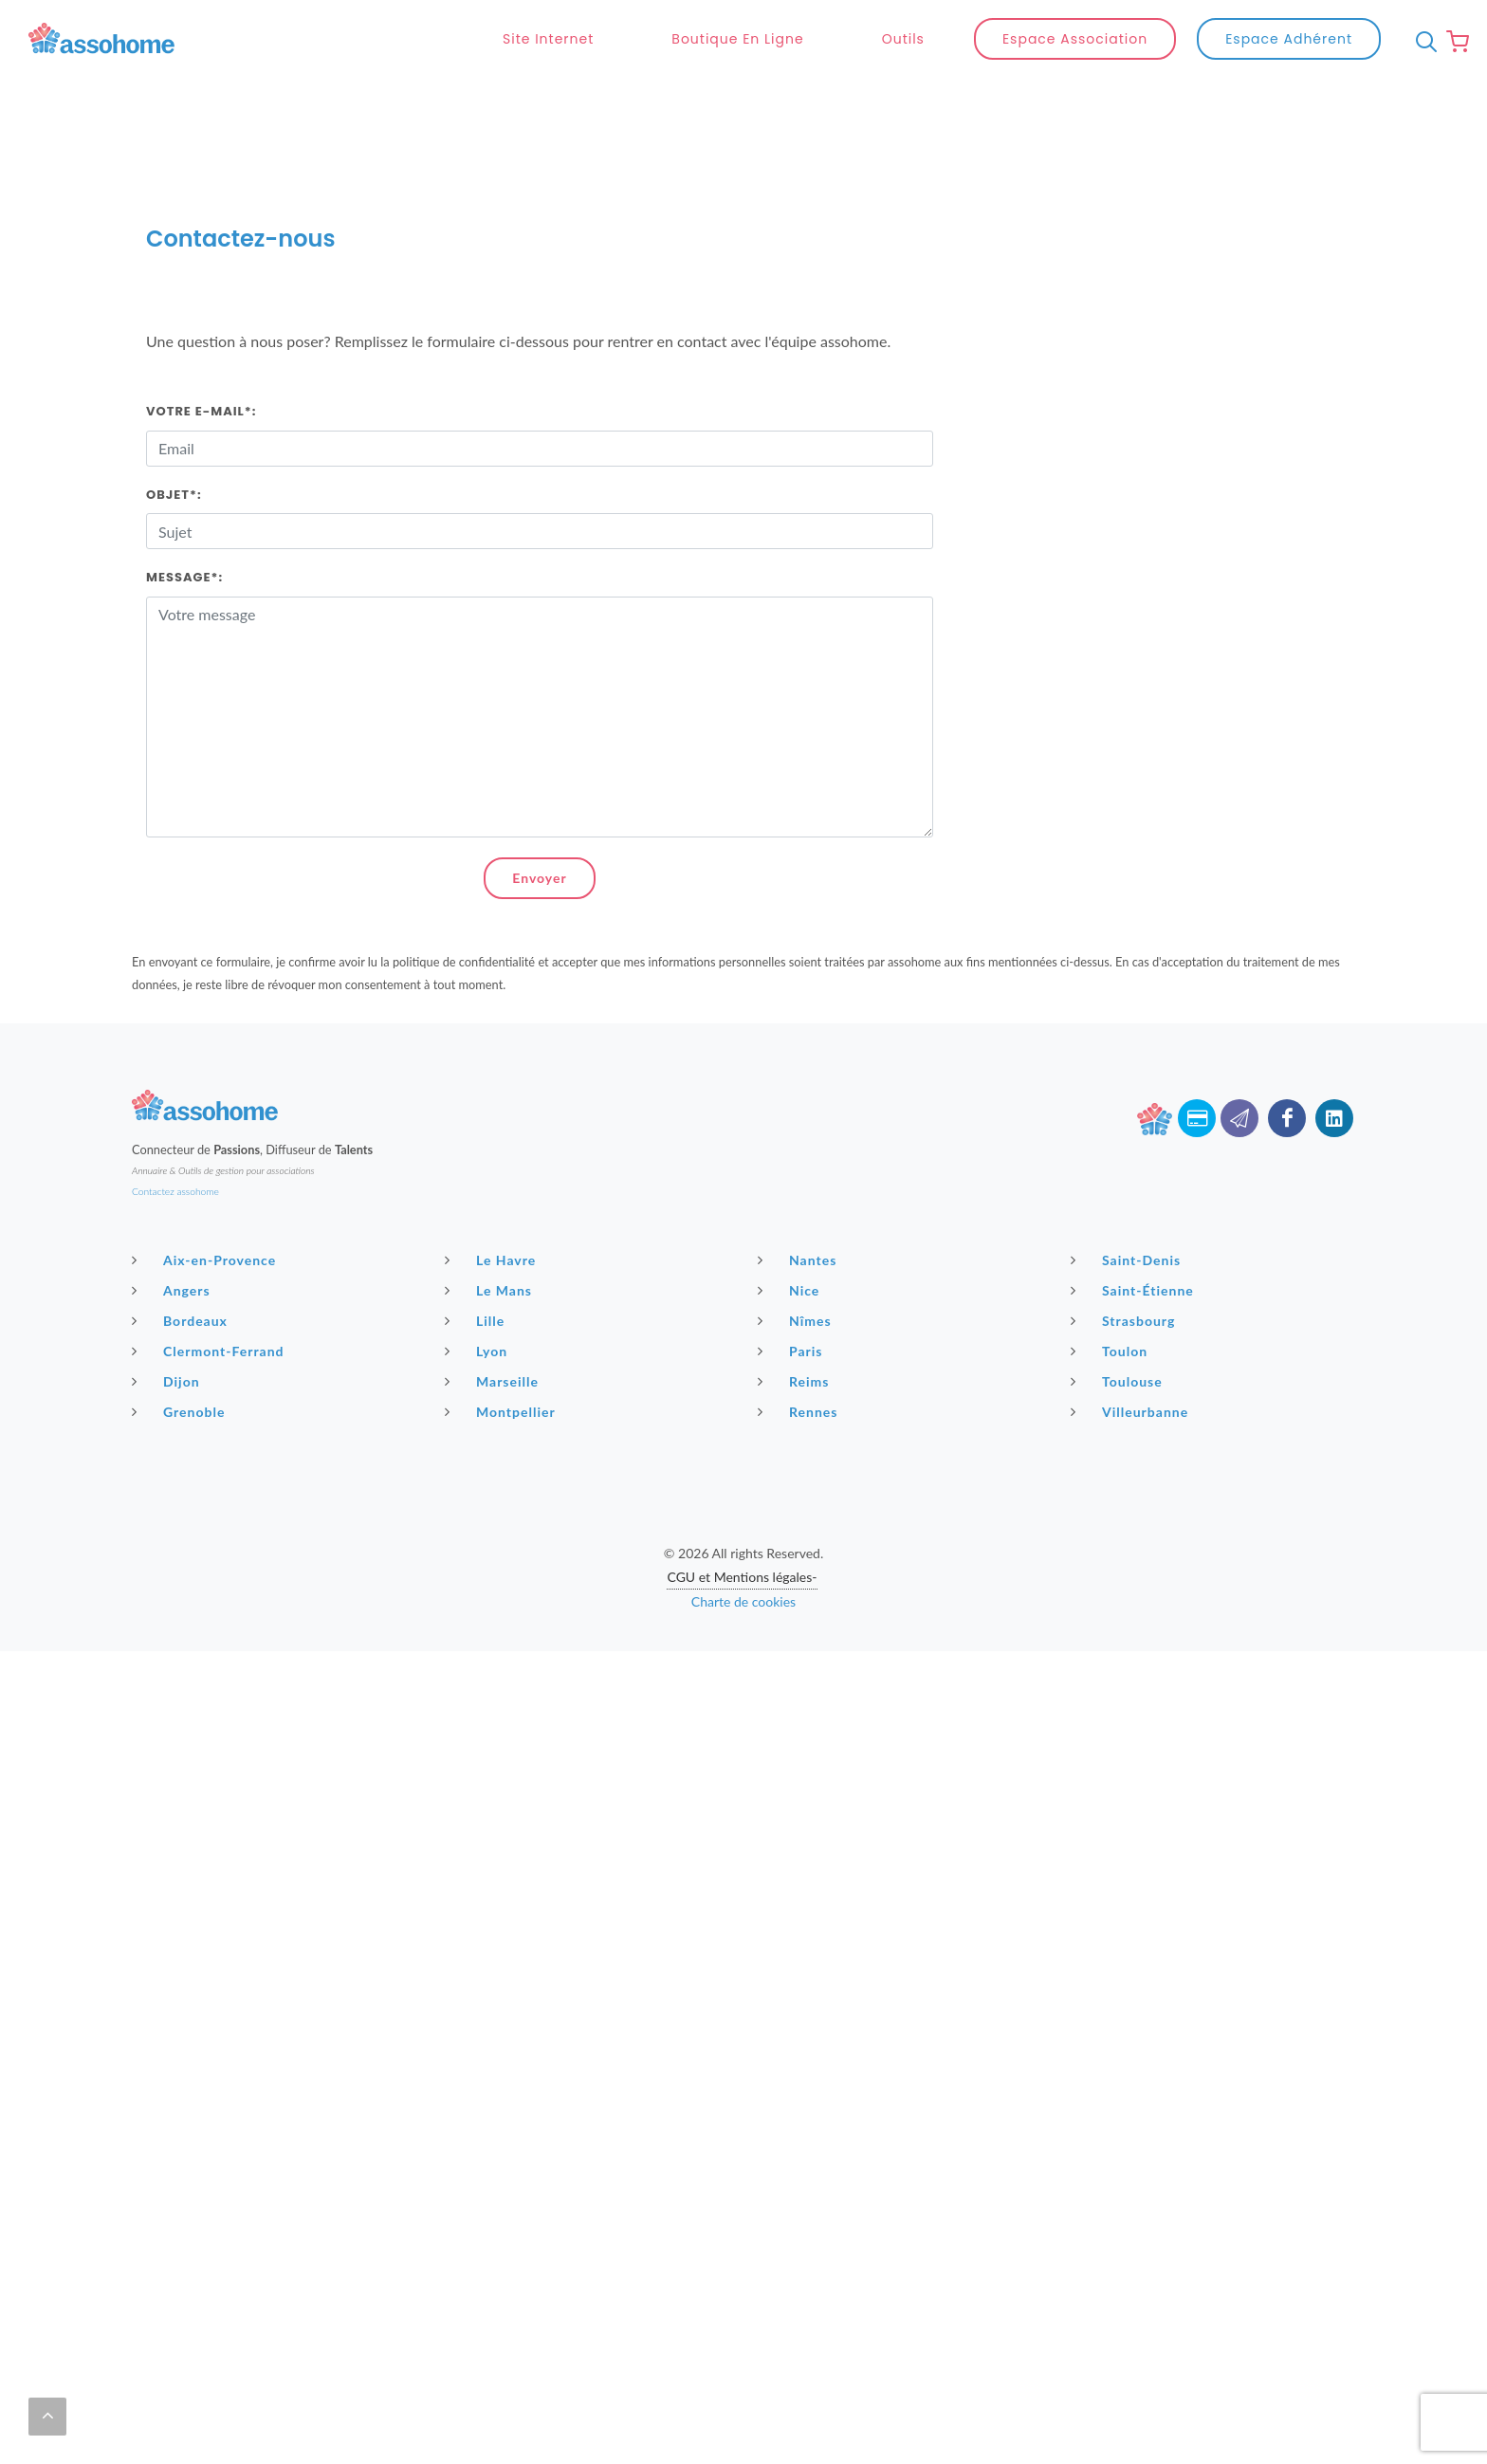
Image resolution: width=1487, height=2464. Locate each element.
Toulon (1111, 1305)
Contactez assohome (175, 1145)
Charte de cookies (743, 1556)
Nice (790, 1244)
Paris (792, 1305)
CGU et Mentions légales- (742, 1531)
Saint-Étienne (1134, 1244)
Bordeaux (182, 1274)
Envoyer (539, 832)
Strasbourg (1125, 1274)
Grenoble (181, 1365)
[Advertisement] (743, 1738)
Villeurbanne (1131, 1365)
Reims (795, 1335)
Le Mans (491, 1244)
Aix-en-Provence (206, 1214)
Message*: (184, 532)
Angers (174, 1244)
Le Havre (493, 1214)
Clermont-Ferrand (211, 1305)
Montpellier (503, 1365)
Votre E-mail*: (201, 366)
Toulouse (1119, 1335)
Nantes (799, 1214)
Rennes (799, 1365)
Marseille (494, 1335)
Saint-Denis (1128, 1214)
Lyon (478, 1305)
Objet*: (174, 449)
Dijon (168, 1335)
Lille (477, 1274)
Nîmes (797, 1274)
